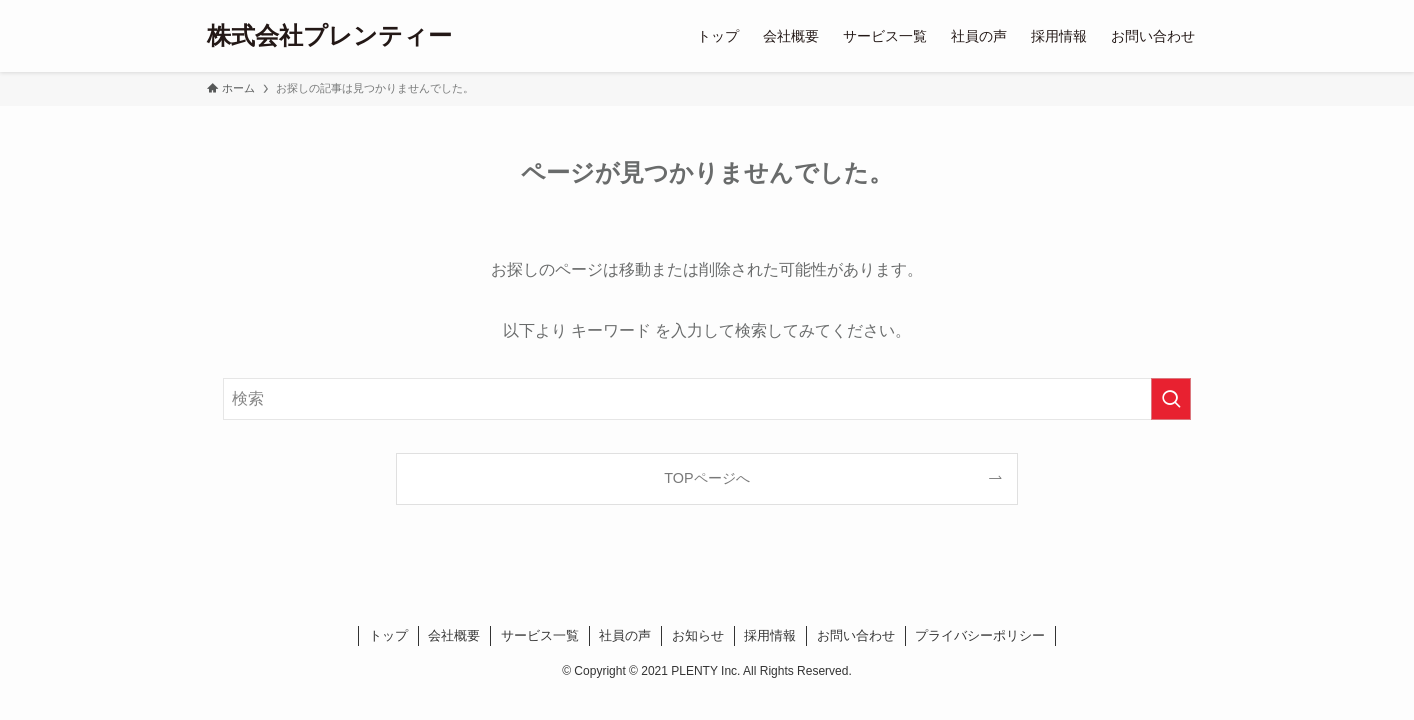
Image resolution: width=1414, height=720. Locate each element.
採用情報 (770, 635)
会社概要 (454, 635)
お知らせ (698, 635)
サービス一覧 (540, 635)
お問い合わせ (856, 635)
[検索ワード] (707, 399)
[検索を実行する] (1171, 399)
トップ (388, 635)
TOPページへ (706, 478)
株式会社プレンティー (329, 36)
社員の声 (625, 635)
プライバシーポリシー (980, 635)
